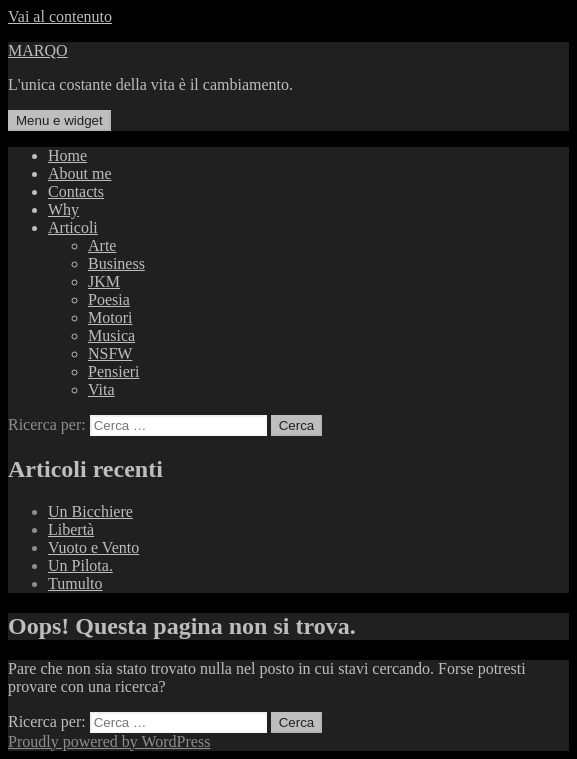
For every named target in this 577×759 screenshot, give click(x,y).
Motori (110, 317)
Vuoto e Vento (93, 547)
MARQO (38, 50)
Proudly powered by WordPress (109, 741)
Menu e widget (59, 120)
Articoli (73, 227)
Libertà (71, 529)
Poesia (109, 299)
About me (80, 173)
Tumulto (75, 583)
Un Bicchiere (90, 511)
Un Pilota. (80, 565)
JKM (104, 281)
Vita (101, 389)
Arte (102, 245)
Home (67, 155)
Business (116, 263)
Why (63, 209)
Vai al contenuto (60, 16)
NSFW (110, 353)
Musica (111, 335)
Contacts (76, 191)
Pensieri (114, 371)
